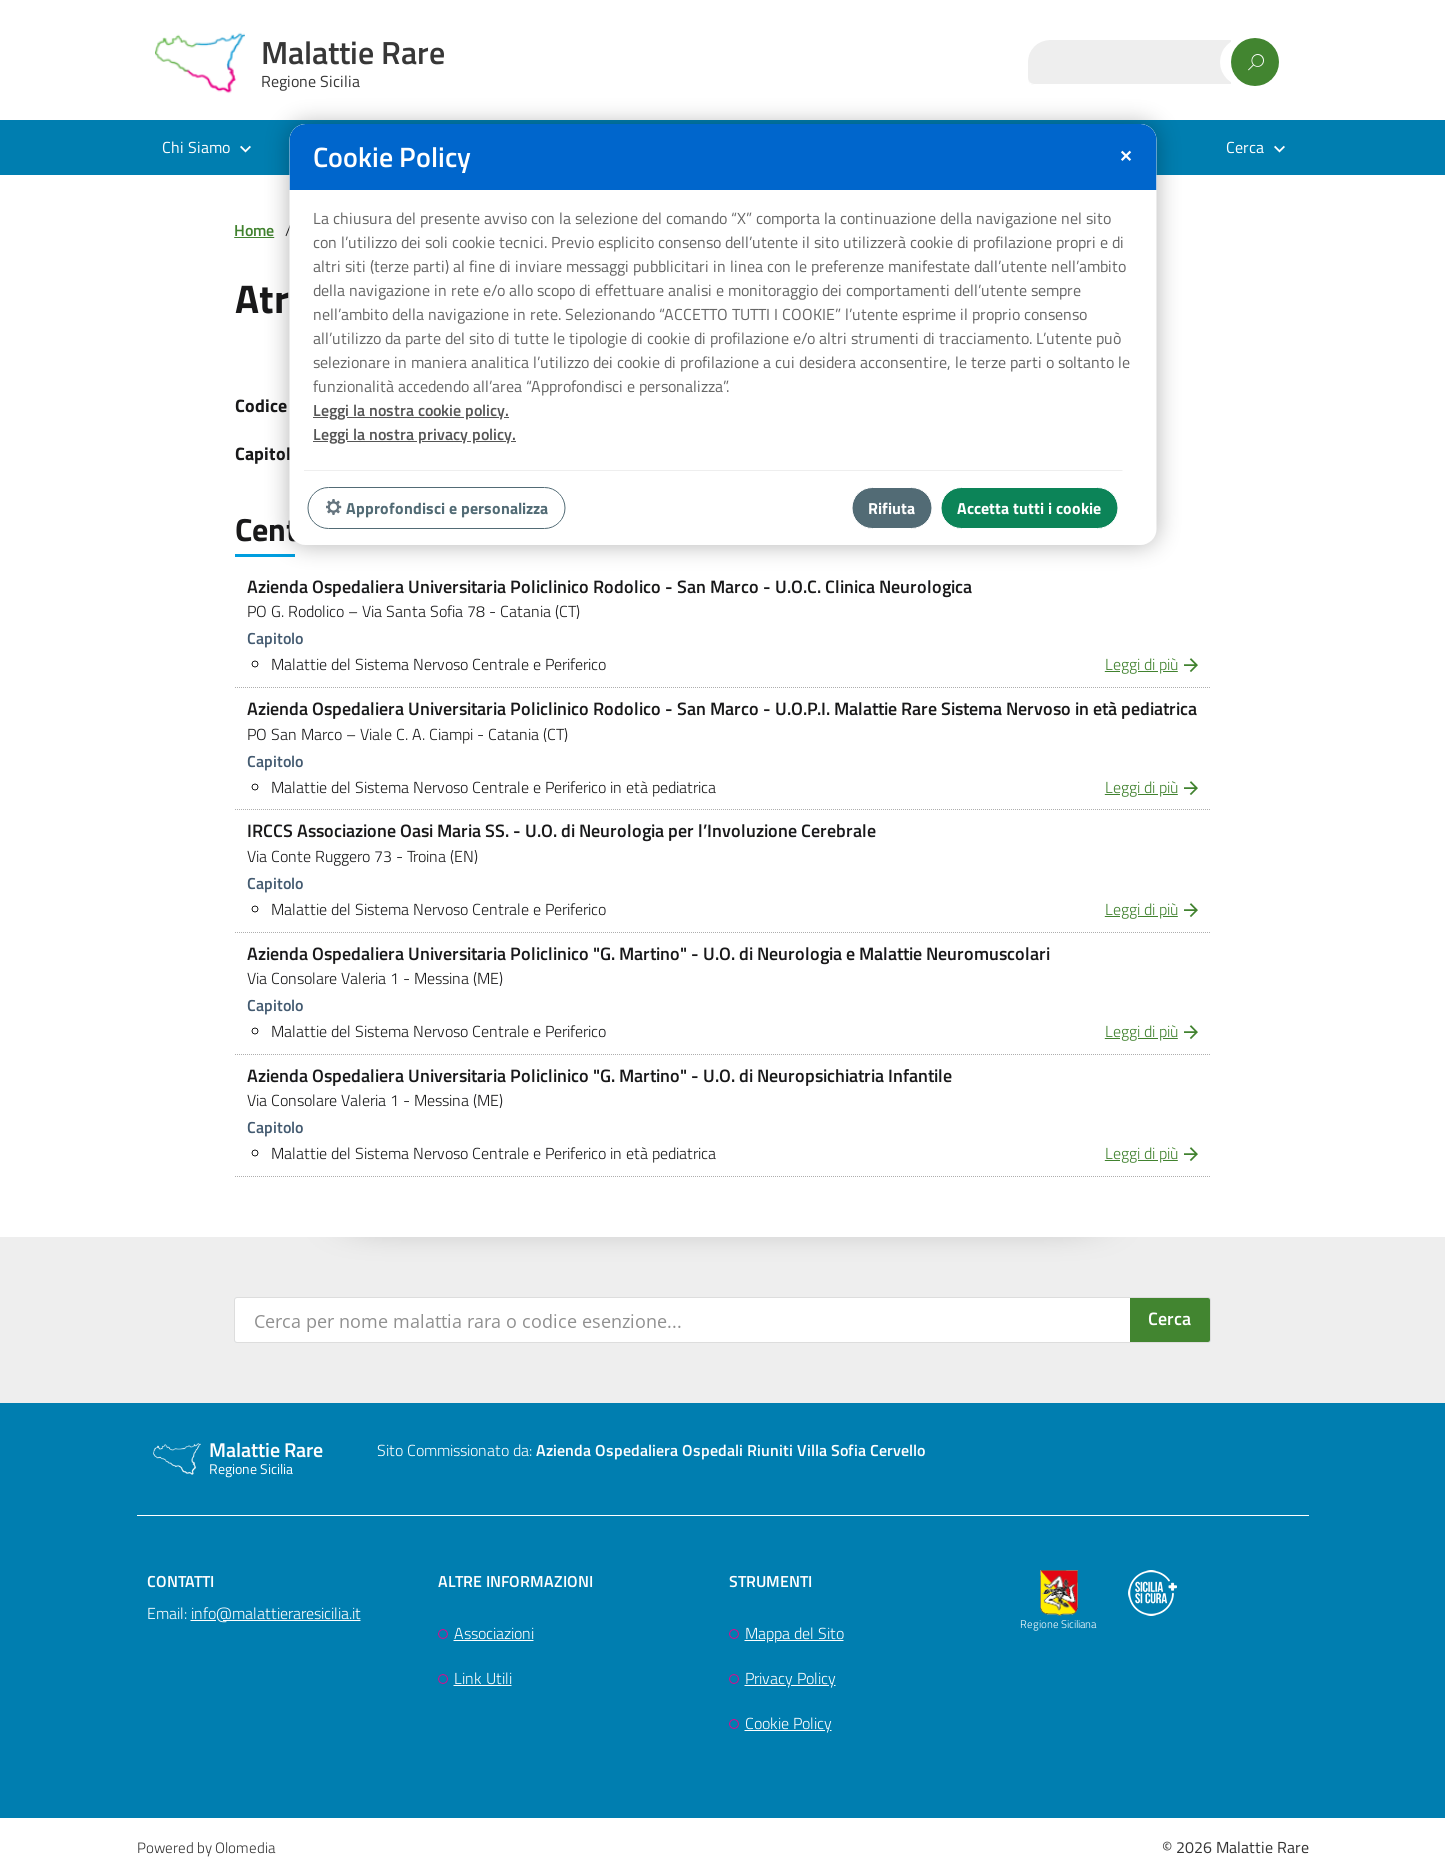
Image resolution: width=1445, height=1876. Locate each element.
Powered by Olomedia (206, 1847)
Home (254, 230)
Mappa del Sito (794, 1633)
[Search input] (683, 1320)
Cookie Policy (788, 1723)
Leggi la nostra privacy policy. (414, 434)
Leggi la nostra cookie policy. (411, 410)
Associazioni (494, 1633)
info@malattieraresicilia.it (276, 1613)
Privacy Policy (790, 1678)
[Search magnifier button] (1170, 1320)
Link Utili (483, 1678)
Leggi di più (1141, 664)
